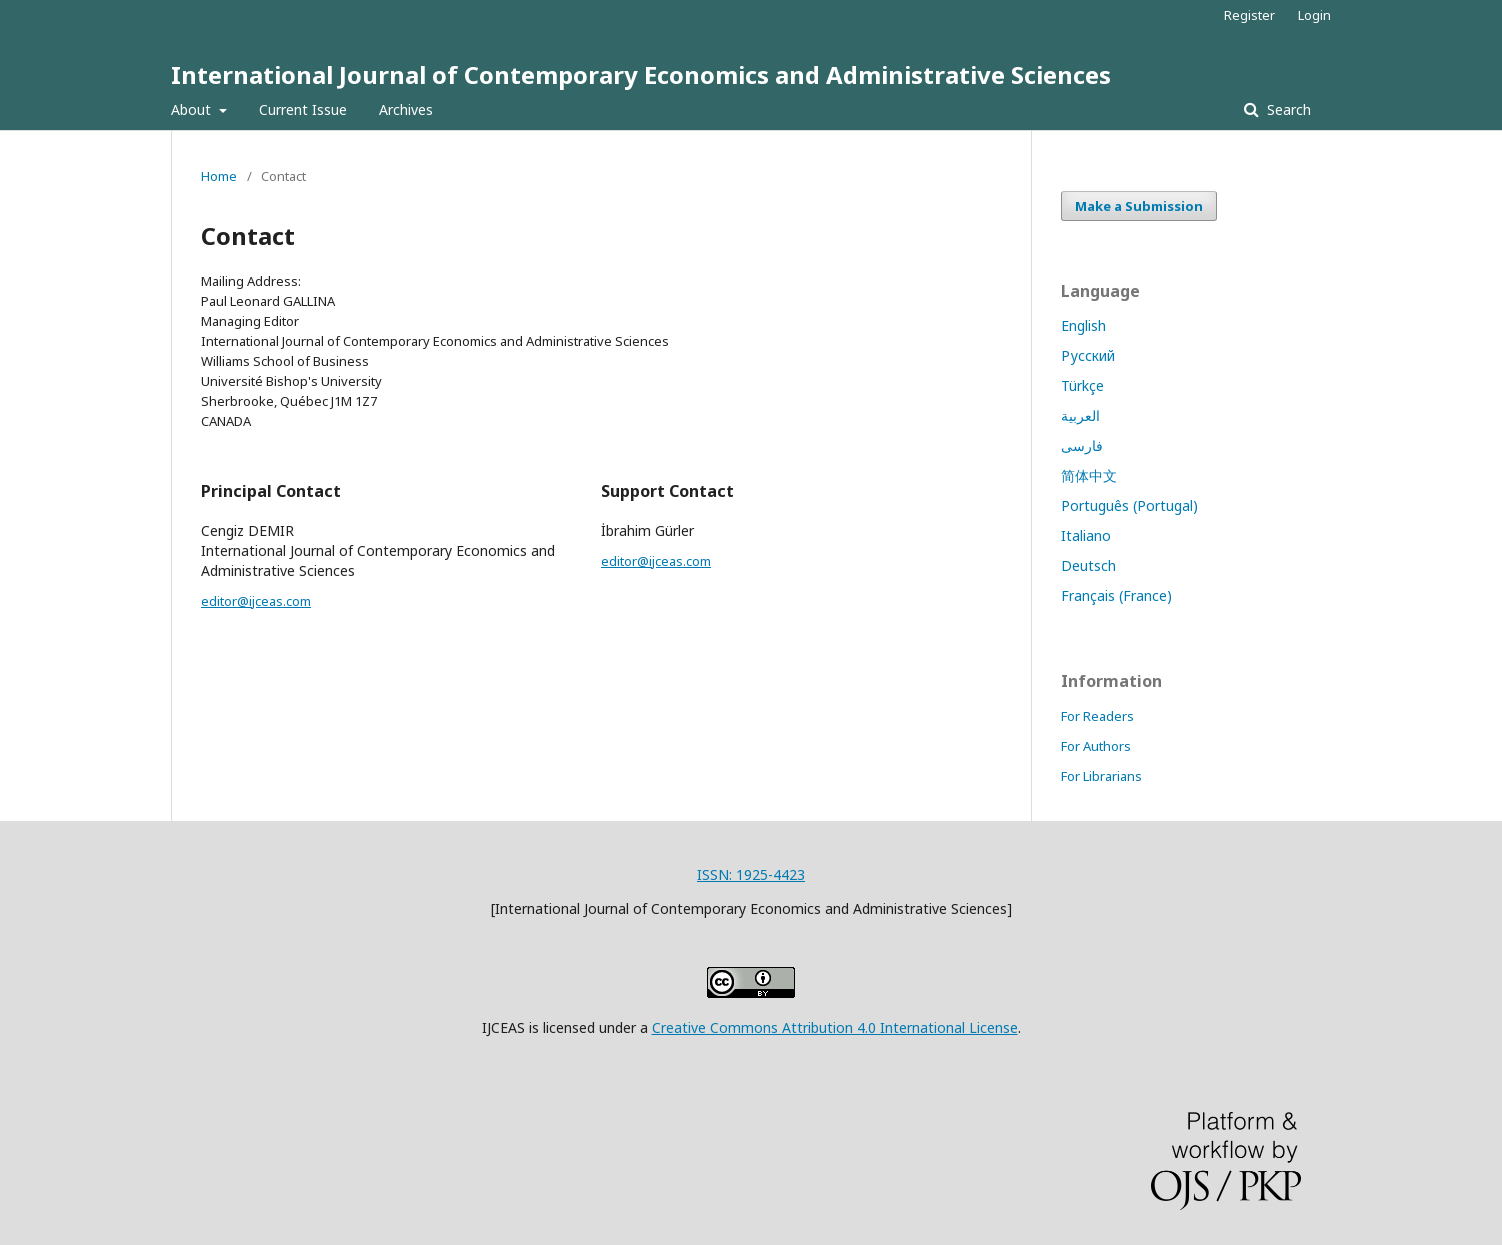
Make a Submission (1139, 206)
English (1083, 325)
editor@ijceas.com (256, 601)
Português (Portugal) (1129, 505)
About (193, 109)
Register (1249, 15)
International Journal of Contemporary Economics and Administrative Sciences (641, 74)
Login (1314, 15)
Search (1287, 109)
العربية (1080, 415)
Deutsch (1088, 565)
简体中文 (1089, 475)
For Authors (1096, 746)
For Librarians (1101, 776)
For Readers (1097, 716)
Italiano (1086, 535)
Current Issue (303, 109)
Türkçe (1082, 385)
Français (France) (1116, 595)
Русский (1088, 355)
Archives (406, 109)
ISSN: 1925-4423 (751, 874)
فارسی (1082, 445)
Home (219, 176)
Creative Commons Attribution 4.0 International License (835, 1027)
